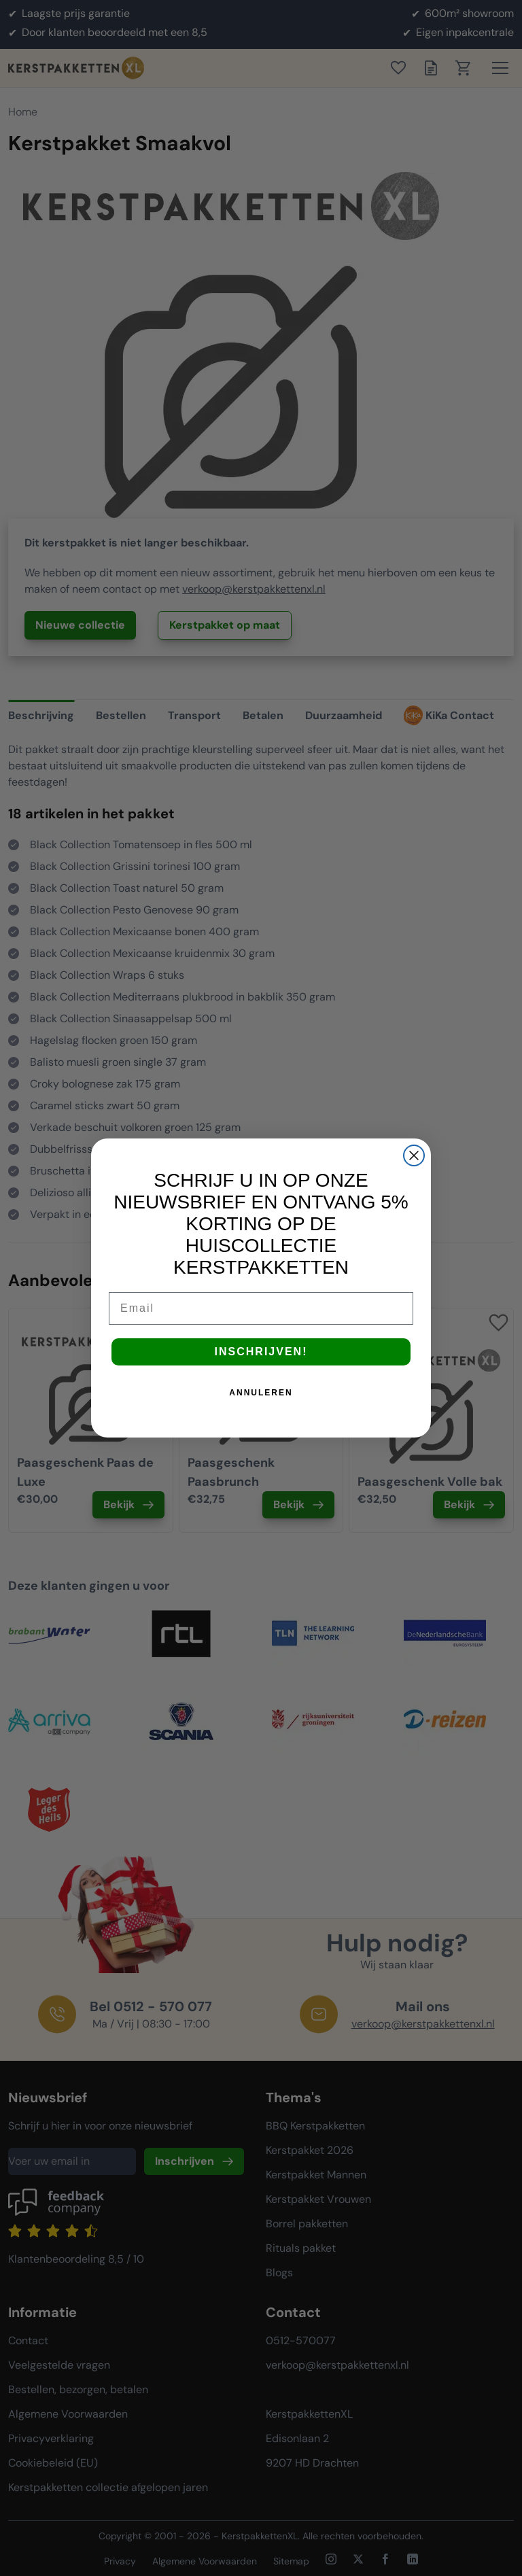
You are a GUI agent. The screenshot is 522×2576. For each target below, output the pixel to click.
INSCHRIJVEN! (261, 1351)
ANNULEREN (260, 1392)
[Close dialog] (414, 1155)
